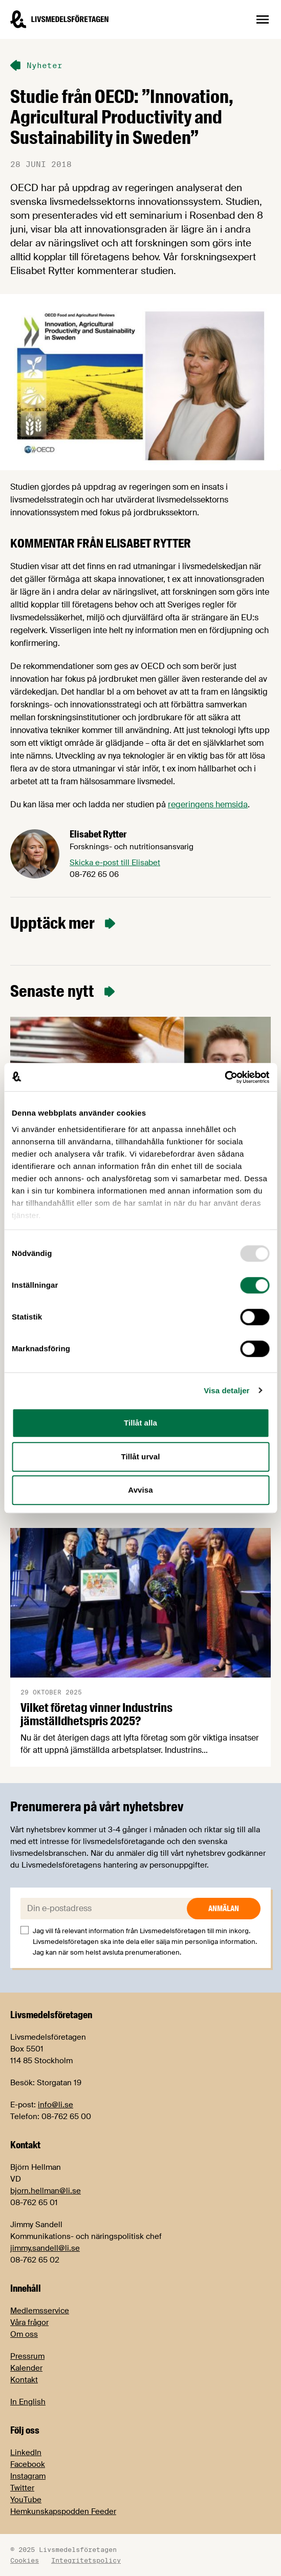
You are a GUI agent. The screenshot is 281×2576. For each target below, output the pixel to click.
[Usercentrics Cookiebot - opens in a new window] (224, 1077)
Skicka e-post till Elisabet (115, 862)
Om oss (24, 2334)
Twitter (22, 2488)
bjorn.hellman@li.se (45, 2191)
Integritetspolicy (86, 2560)
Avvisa (140, 1489)
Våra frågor (29, 2322)
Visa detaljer (226, 1390)
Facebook (27, 2464)
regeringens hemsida (208, 804)
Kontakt (24, 2380)
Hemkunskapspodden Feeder (63, 2511)
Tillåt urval (140, 1456)
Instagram (28, 2476)
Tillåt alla (140, 1422)
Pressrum (27, 2356)
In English (28, 2402)
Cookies (24, 2560)
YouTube (25, 2500)
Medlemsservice (39, 2311)
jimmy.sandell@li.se (45, 2248)
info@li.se (55, 2105)
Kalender (26, 2368)
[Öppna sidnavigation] (262, 19)
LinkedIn (25, 2452)
